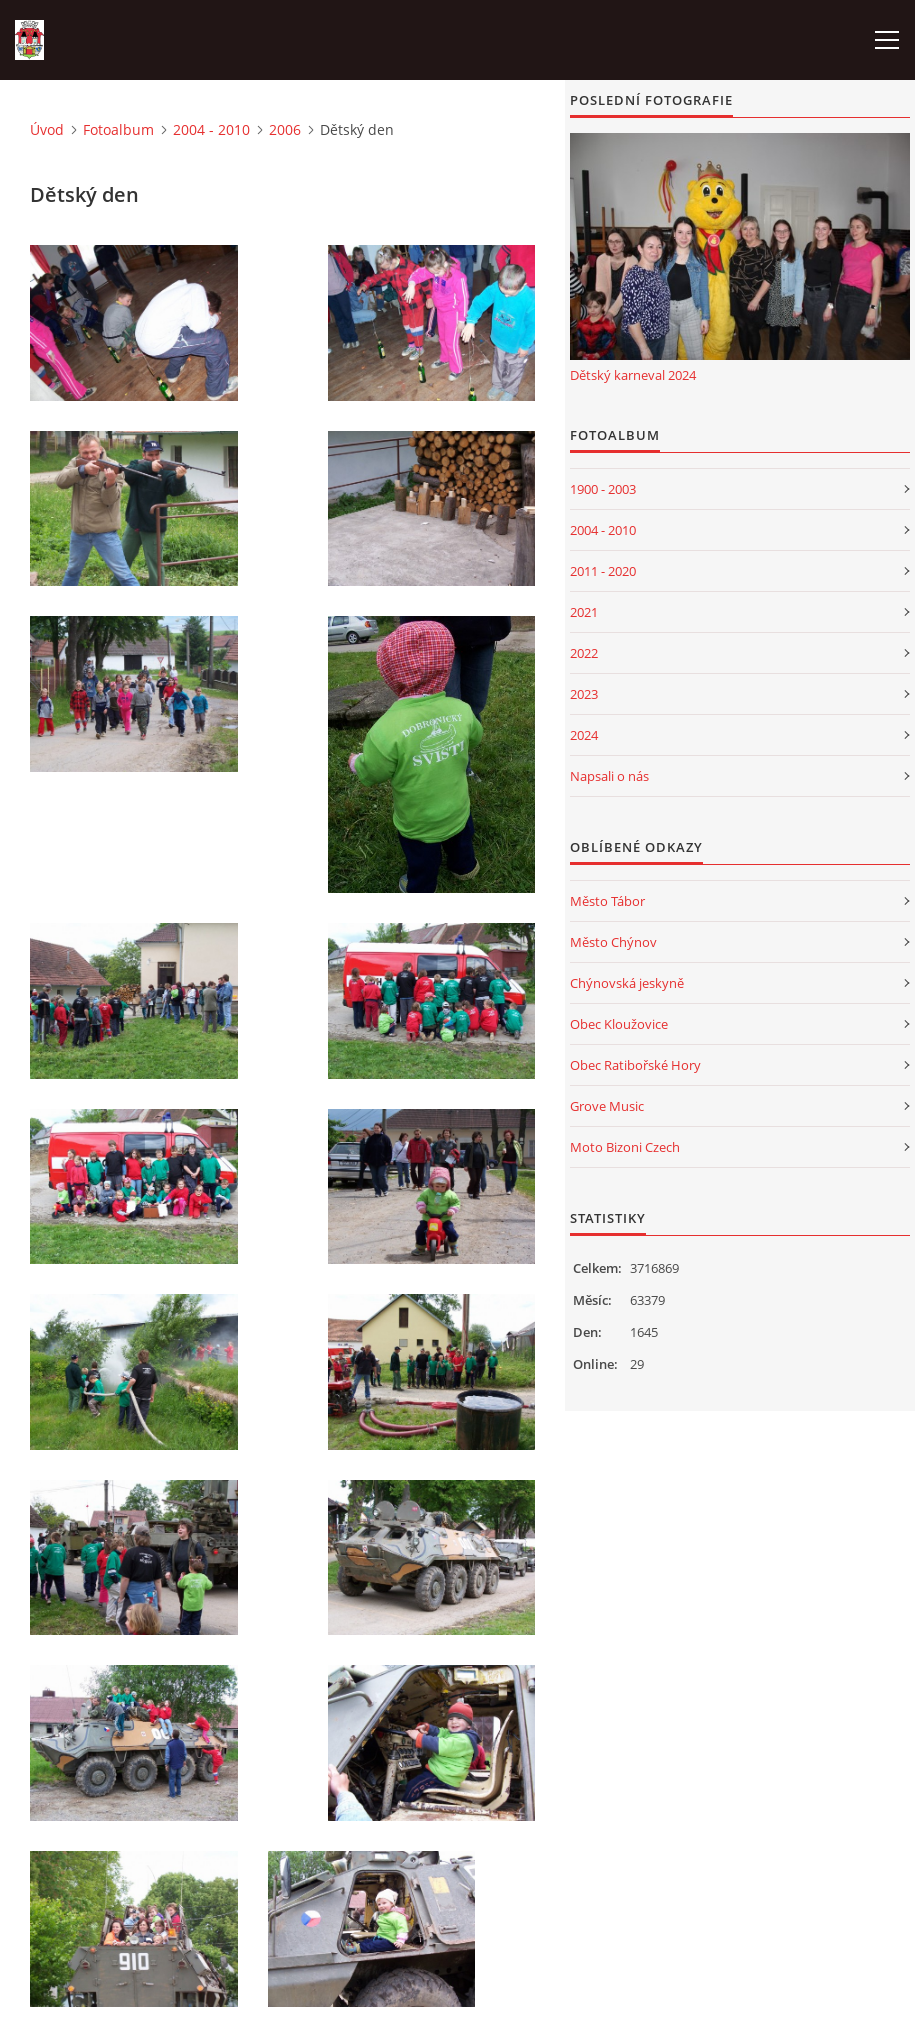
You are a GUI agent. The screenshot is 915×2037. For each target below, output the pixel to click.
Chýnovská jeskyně (627, 983)
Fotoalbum (118, 129)
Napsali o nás (609, 776)
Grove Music (607, 1106)
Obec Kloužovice (619, 1024)
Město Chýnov (613, 942)
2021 (584, 612)
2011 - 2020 (603, 571)
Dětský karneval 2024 (633, 375)
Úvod (47, 129)
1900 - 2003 (603, 489)
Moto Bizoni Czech (625, 1147)
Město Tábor (607, 901)
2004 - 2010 (211, 129)
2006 (285, 129)
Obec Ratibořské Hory (635, 1065)
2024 (584, 735)
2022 (584, 653)
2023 (584, 694)
